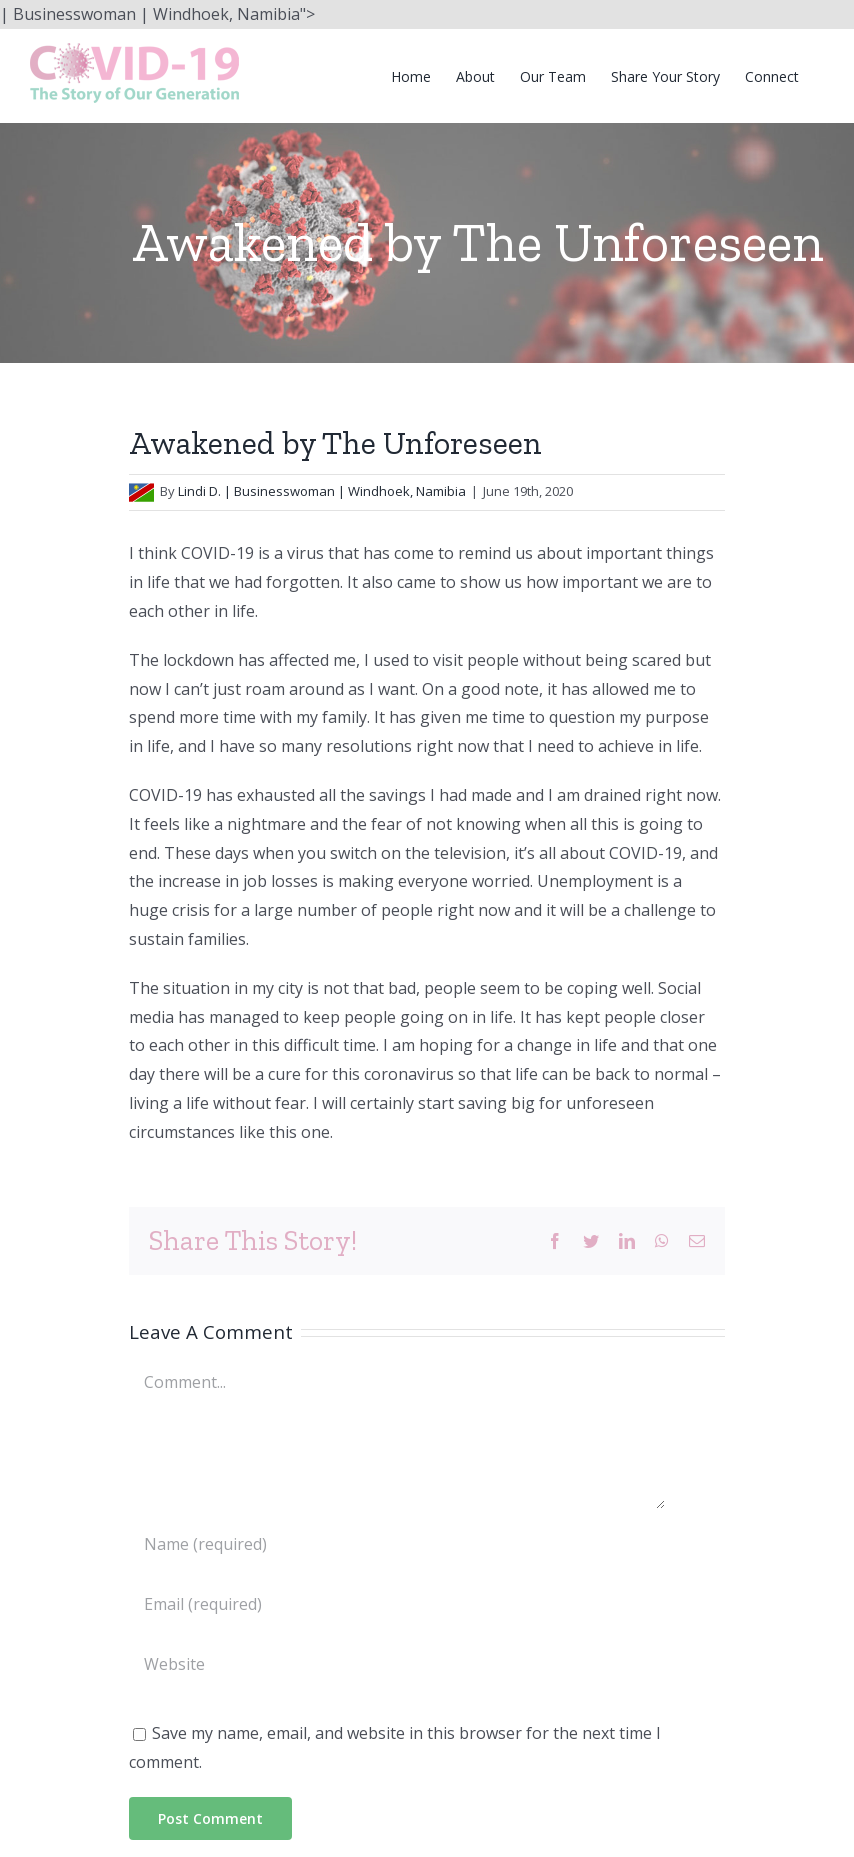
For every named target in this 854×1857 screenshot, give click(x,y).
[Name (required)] (397, 1544)
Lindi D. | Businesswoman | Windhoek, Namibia (322, 491)
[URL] (397, 1664)
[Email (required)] (397, 1604)
